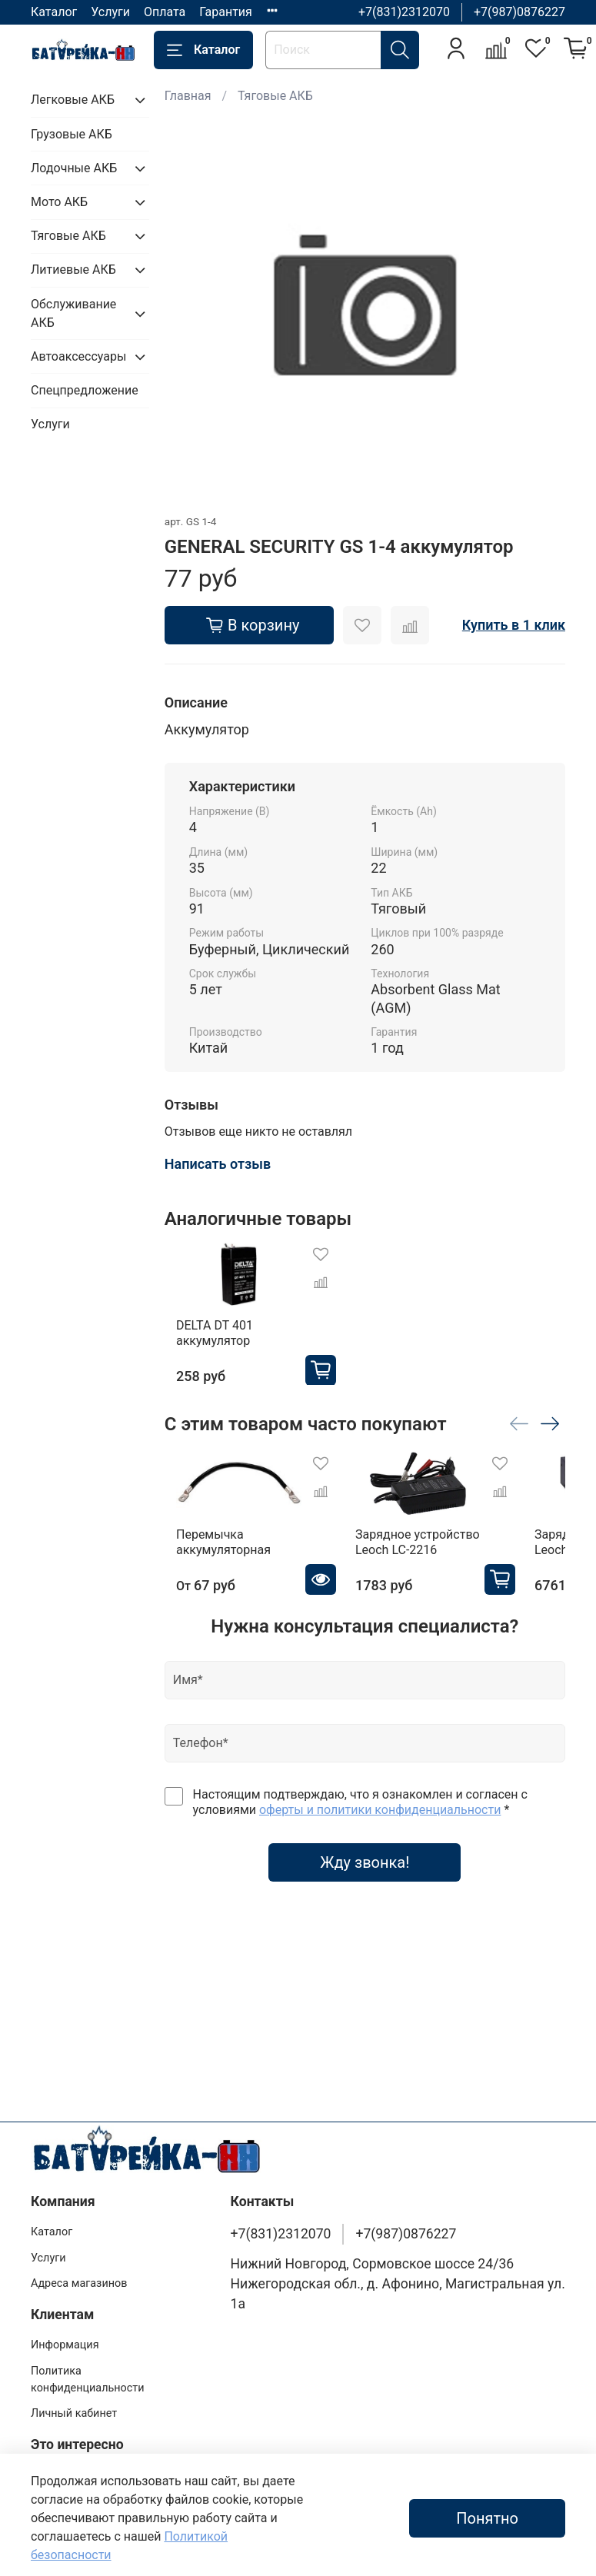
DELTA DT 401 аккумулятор (241, 1340)
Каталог (54, 12)
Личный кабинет (74, 2413)
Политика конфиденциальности (88, 2380)
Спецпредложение (84, 390)
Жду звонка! (364, 1878)
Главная (188, 95)
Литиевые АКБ (73, 269)
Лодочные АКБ (74, 168)
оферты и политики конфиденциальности (380, 1825)
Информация (65, 2344)
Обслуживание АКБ (73, 313)
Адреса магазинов (79, 2283)
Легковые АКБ (73, 99)
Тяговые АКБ (275, 95)
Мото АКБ (59, 202)
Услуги (110, 12)
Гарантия (225, 12)
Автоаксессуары (78, 356)
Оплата (164, 12)
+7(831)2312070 (404, 12)
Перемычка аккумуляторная (212, 1558)
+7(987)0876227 (519, 12)
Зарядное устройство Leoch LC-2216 (437, 1558)
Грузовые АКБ (71, 134)
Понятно (487, 2518)
